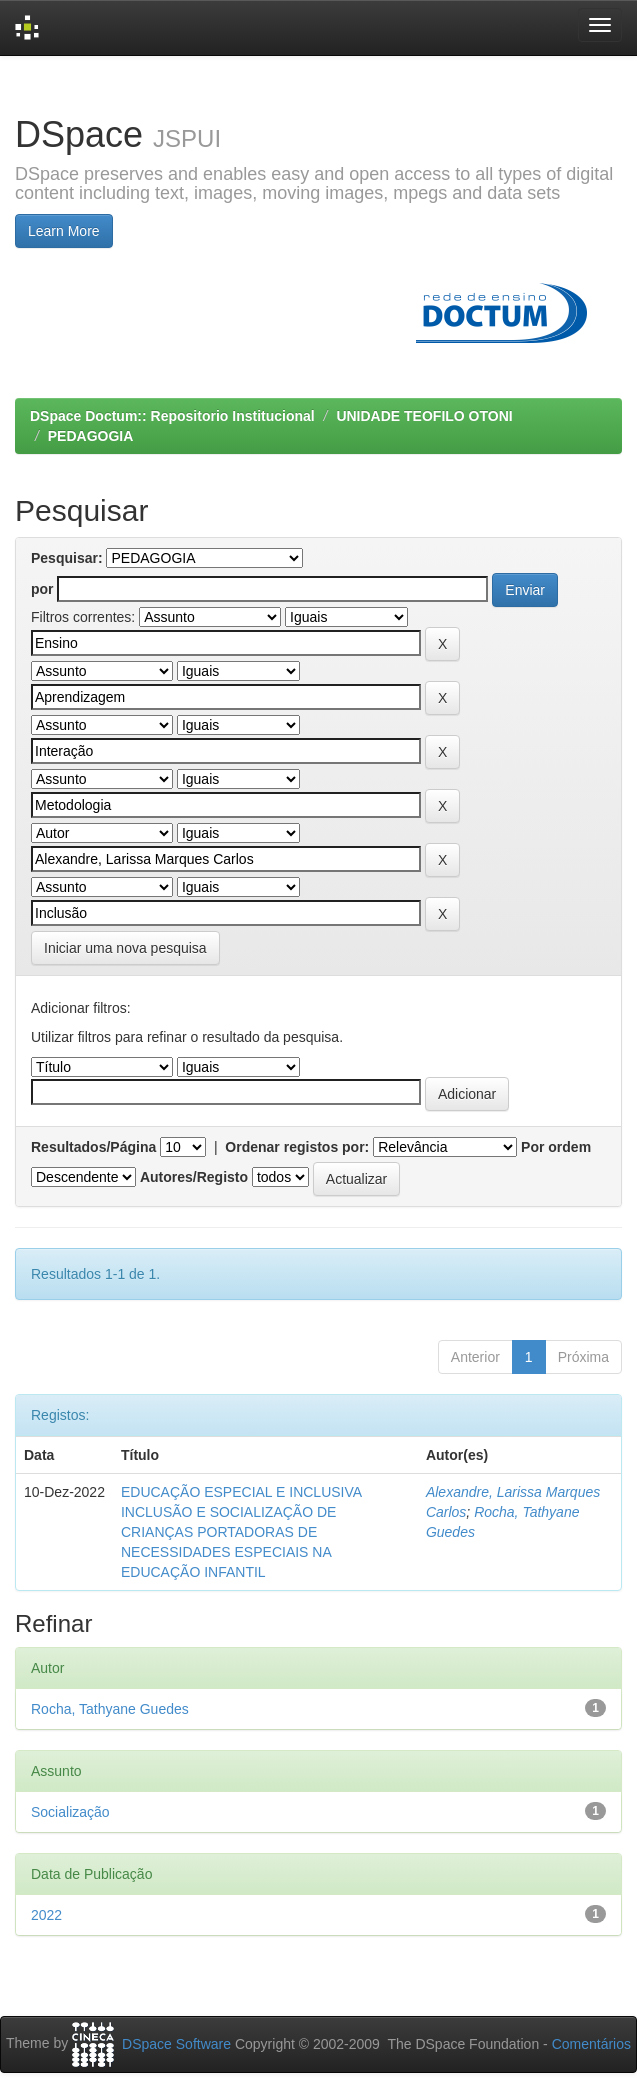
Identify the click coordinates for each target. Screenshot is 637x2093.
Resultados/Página (93, 1147)
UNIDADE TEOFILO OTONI (424, 416)
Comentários (591, 2044)
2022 (46, 1915)
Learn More (64, 231)
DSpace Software (176, 2044)
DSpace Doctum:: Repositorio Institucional (172, 416)
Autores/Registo (194, 1177)
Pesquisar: (67, 558)
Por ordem (556, 1147)
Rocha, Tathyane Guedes (110, 1709)
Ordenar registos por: (297, 1147)
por (42, 589)
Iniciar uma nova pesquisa (125, 948)
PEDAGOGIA (91, 436)
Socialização (70, 1812)
